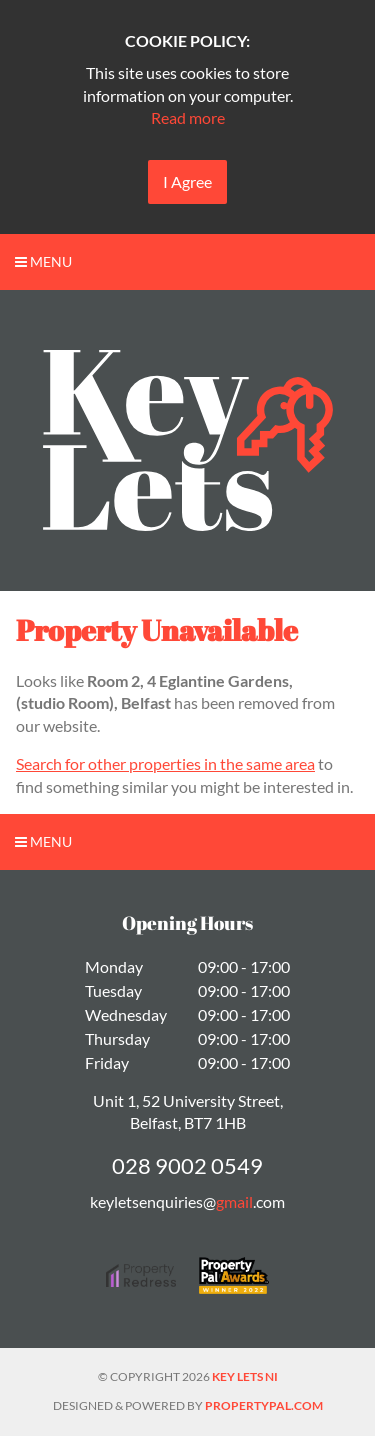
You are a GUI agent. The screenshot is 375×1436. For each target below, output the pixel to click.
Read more (188, 117)
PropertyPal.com (264, 1405)
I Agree (187, 181)
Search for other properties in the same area (165, 763)
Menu (43, 261)
